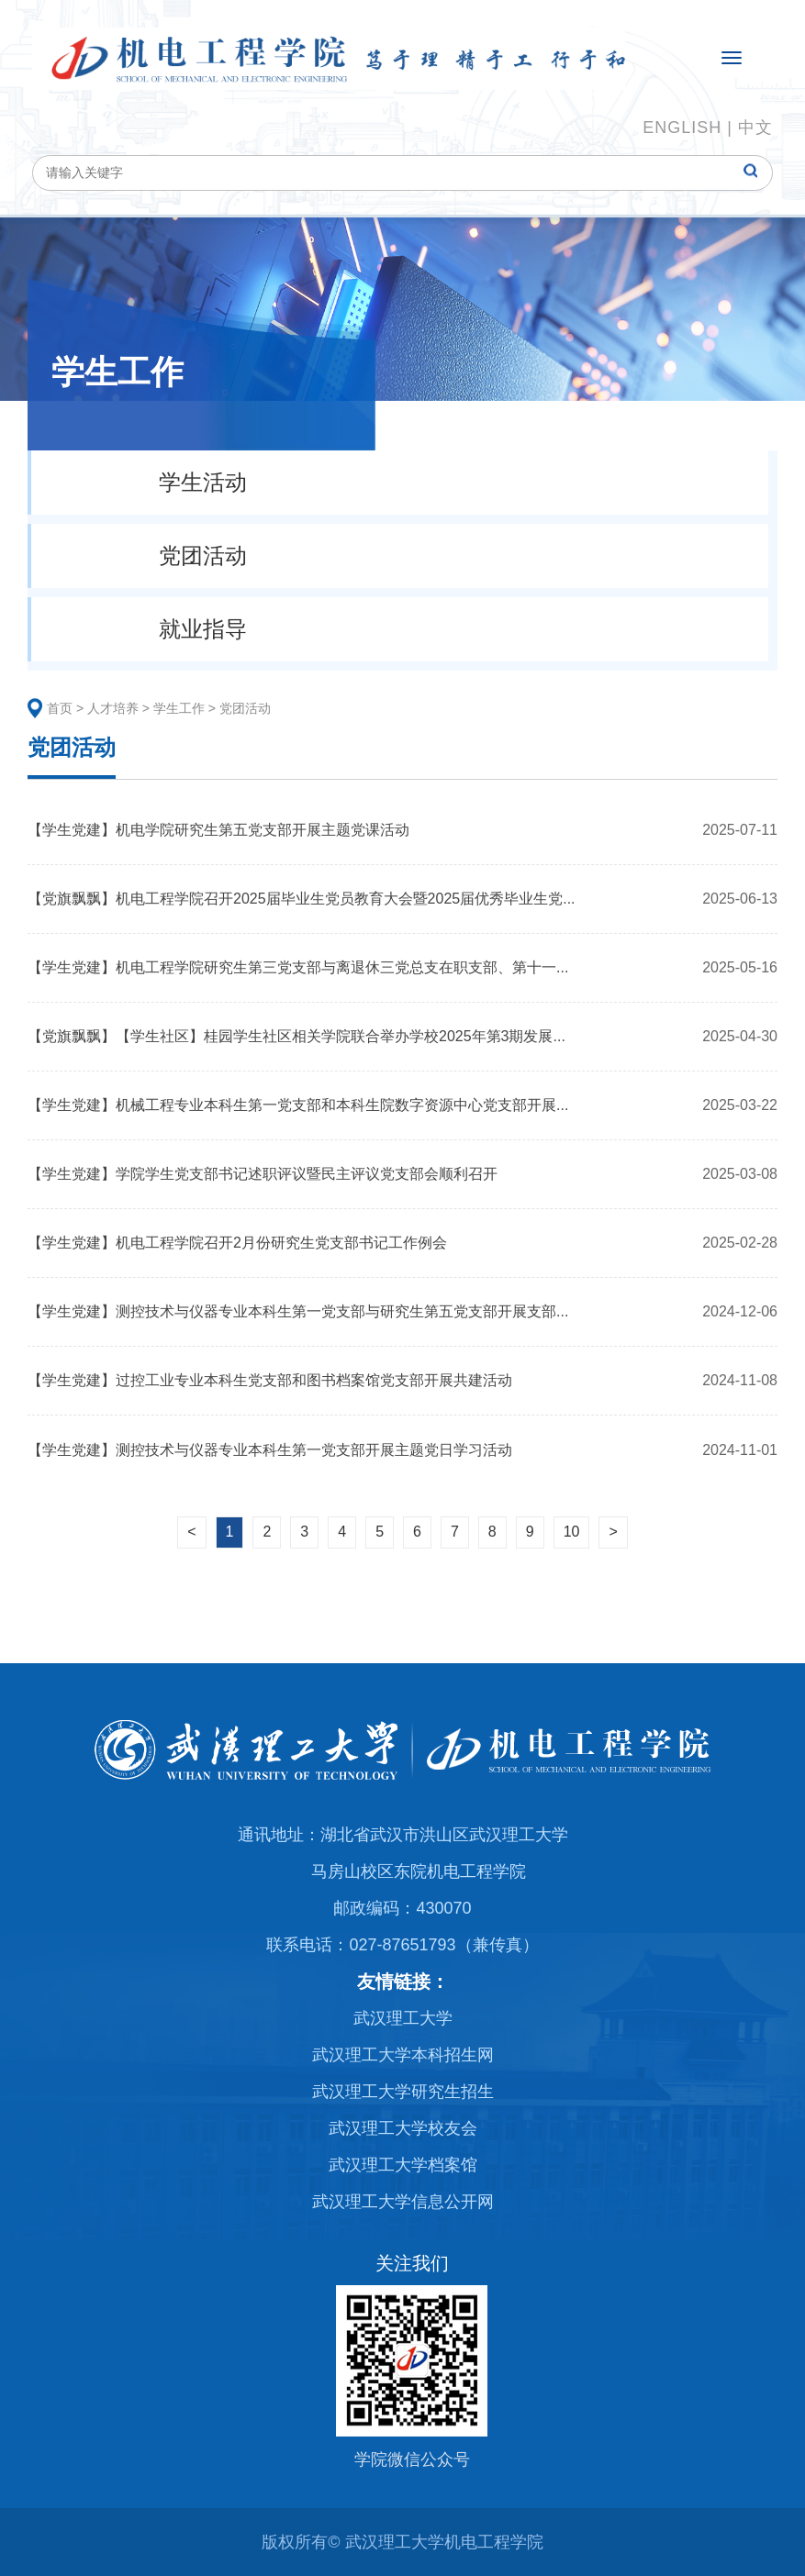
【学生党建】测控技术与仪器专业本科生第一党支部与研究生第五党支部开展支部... (298, 1311)
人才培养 (113, 708)
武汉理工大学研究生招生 (403, 2091)
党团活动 (203, 555)
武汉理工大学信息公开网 (403, 2202)
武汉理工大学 (403, 2018)
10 (572, 1531)
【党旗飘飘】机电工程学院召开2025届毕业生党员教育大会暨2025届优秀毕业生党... (302, 898)
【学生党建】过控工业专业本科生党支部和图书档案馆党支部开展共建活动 (270, 1380)
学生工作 (179, 708)
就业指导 (203, 628)
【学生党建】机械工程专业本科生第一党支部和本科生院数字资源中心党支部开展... (298, 1105)
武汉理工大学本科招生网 (403, 2055)
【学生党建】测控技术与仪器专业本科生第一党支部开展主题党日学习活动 (270, 1450)
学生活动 (203, 482)
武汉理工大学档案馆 (403, 2165)
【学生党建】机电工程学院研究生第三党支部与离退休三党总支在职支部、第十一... (298, 967)
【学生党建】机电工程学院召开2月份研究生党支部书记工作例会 (237, 1242)
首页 (60, 708)
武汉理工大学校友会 (403, 2128)
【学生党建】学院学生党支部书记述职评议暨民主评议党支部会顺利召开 (263, 1174)
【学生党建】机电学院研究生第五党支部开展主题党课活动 (218, 830)
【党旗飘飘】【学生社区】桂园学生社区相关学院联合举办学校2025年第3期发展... (296, 1036)
